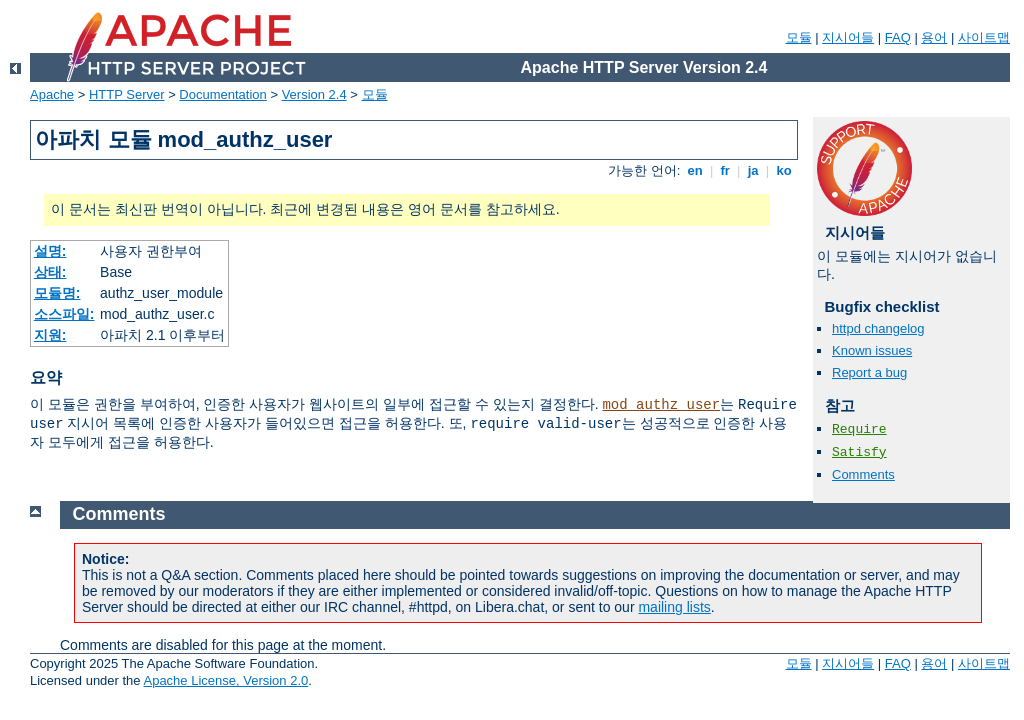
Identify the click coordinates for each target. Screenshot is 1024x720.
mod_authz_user (661, 405)
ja (753, 170)
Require (859, 429)
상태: (50, 272)
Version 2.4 (314, 94)
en (695, 170)
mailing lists (674, 607)
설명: (50, 251)
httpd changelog (878, 328)
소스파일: (64, 314)
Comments (863, 474)
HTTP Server (127, 94)
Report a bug (869, 372)
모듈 (799, 37)
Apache (52, 94)
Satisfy (859, 452)
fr (725, 170)
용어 (934, 37)
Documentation (222, 94)
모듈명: (57, 293)
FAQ (898, 37)
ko (784, 170)
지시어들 (848, 37)
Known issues (872, 350)
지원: (50, 335)
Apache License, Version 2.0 (225, 680)
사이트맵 (984, 37)
